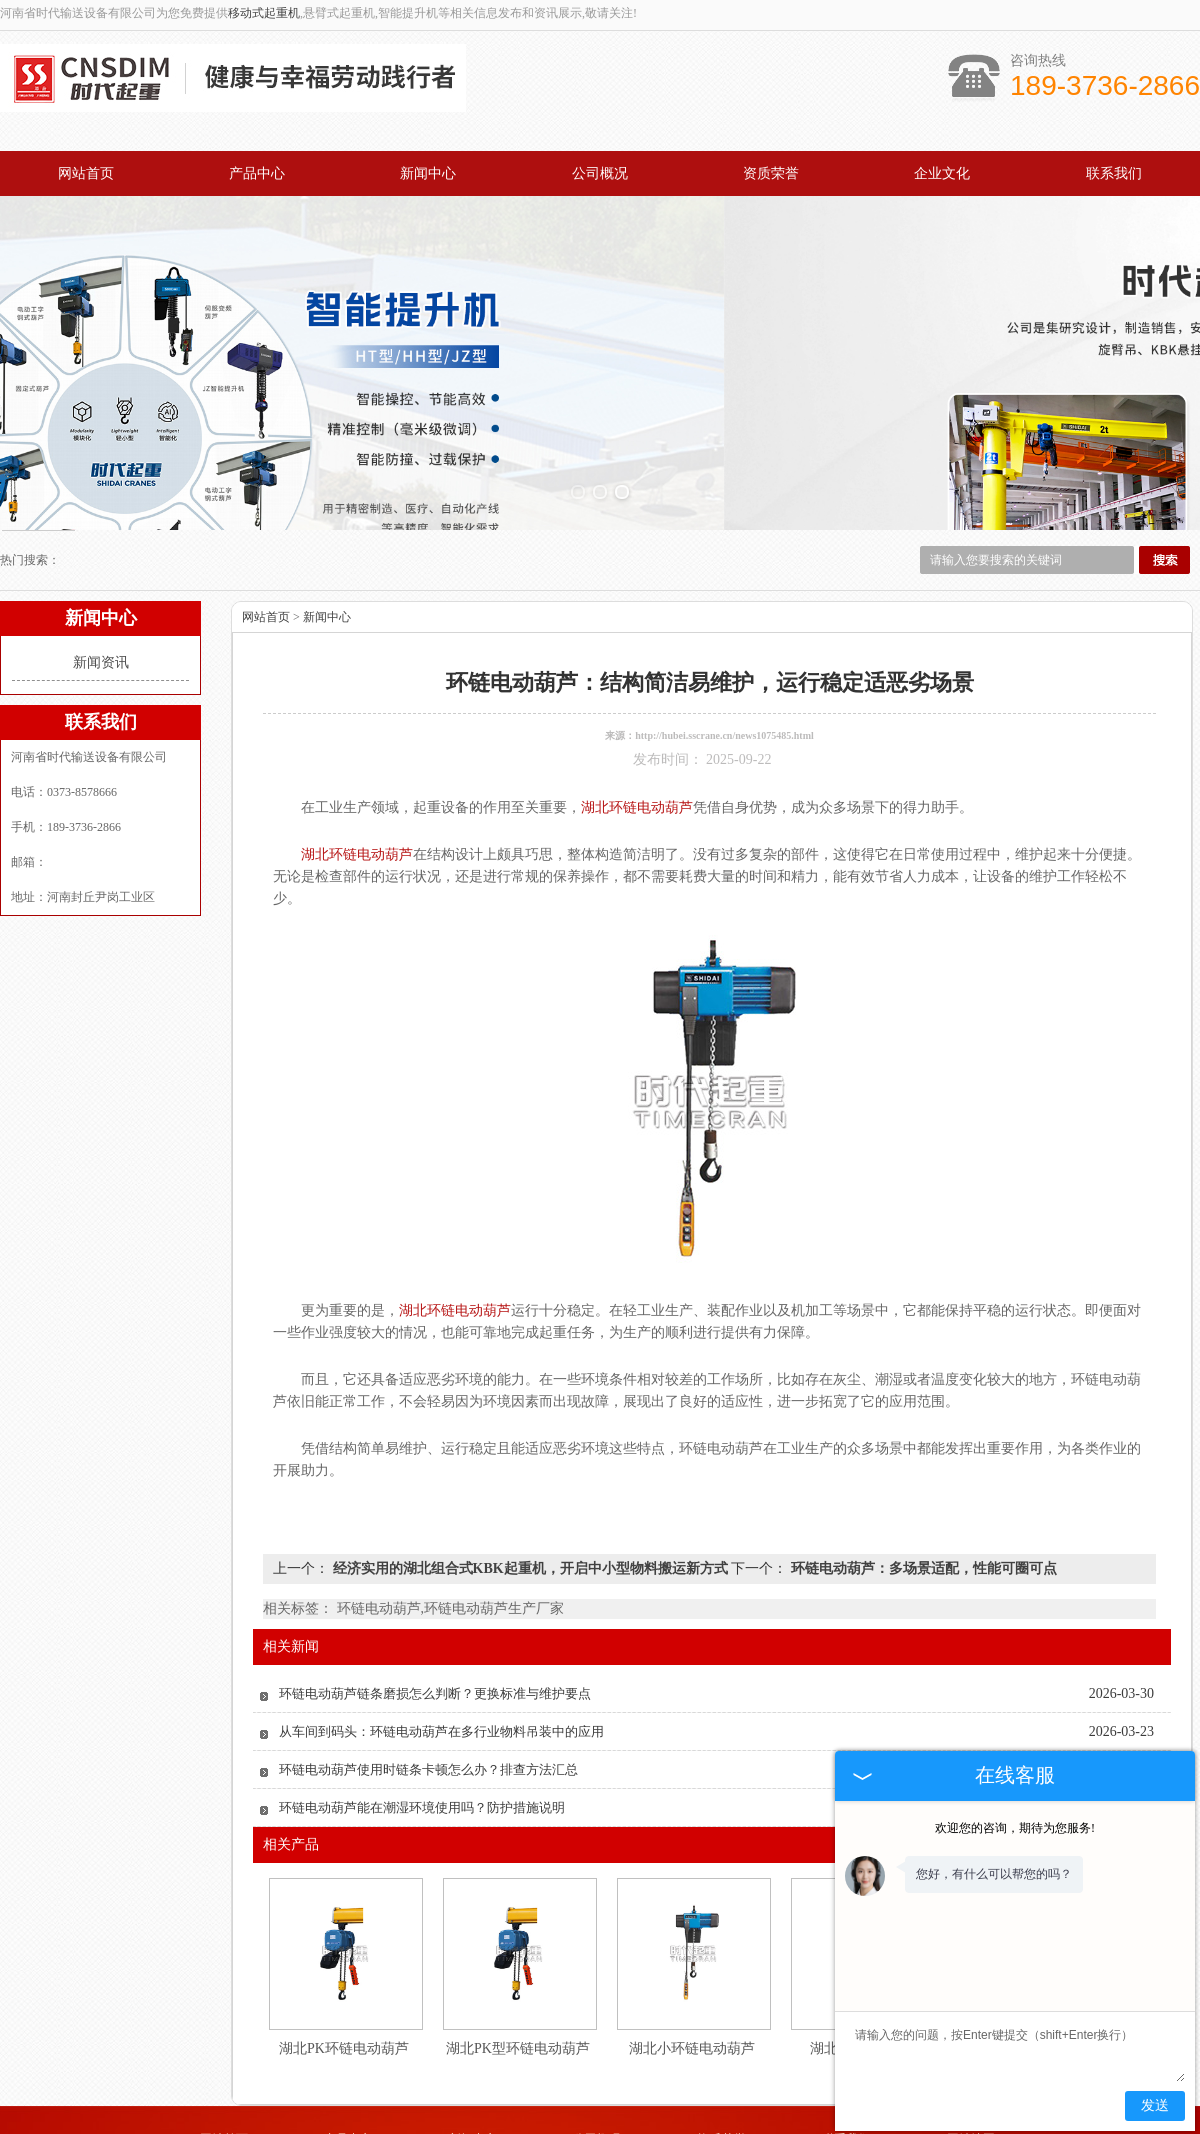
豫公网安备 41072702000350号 (600, 2111)
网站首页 (86, 173)
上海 (680, 2126)
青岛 (545, 2126)
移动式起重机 (264, 13)
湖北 (653, 2126)
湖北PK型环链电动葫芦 (518, 1957)
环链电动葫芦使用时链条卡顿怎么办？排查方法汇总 (428, 1678)
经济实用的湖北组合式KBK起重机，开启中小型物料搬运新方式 (530, 1477)
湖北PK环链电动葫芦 (344, 1957)
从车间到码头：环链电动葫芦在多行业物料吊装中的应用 (441, 1640)
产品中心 (257, 173)
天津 (626, 2126)
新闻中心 (428, 173)
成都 (572, 2126)
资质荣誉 (771, 173)
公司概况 (600, 173)
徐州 (599, 2126)
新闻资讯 (101, 571)
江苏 (734, 2126)
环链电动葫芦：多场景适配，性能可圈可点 (922, 1477)
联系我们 (1114, 173)
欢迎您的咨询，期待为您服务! (1015, 1828)
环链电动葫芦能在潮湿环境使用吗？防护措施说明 (422, 1716)
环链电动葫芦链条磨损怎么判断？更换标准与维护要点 (435, 1602)
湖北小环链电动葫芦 (692, 1957)
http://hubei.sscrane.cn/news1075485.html (724, 644)
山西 (707, 2126)
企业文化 (942, 173)
